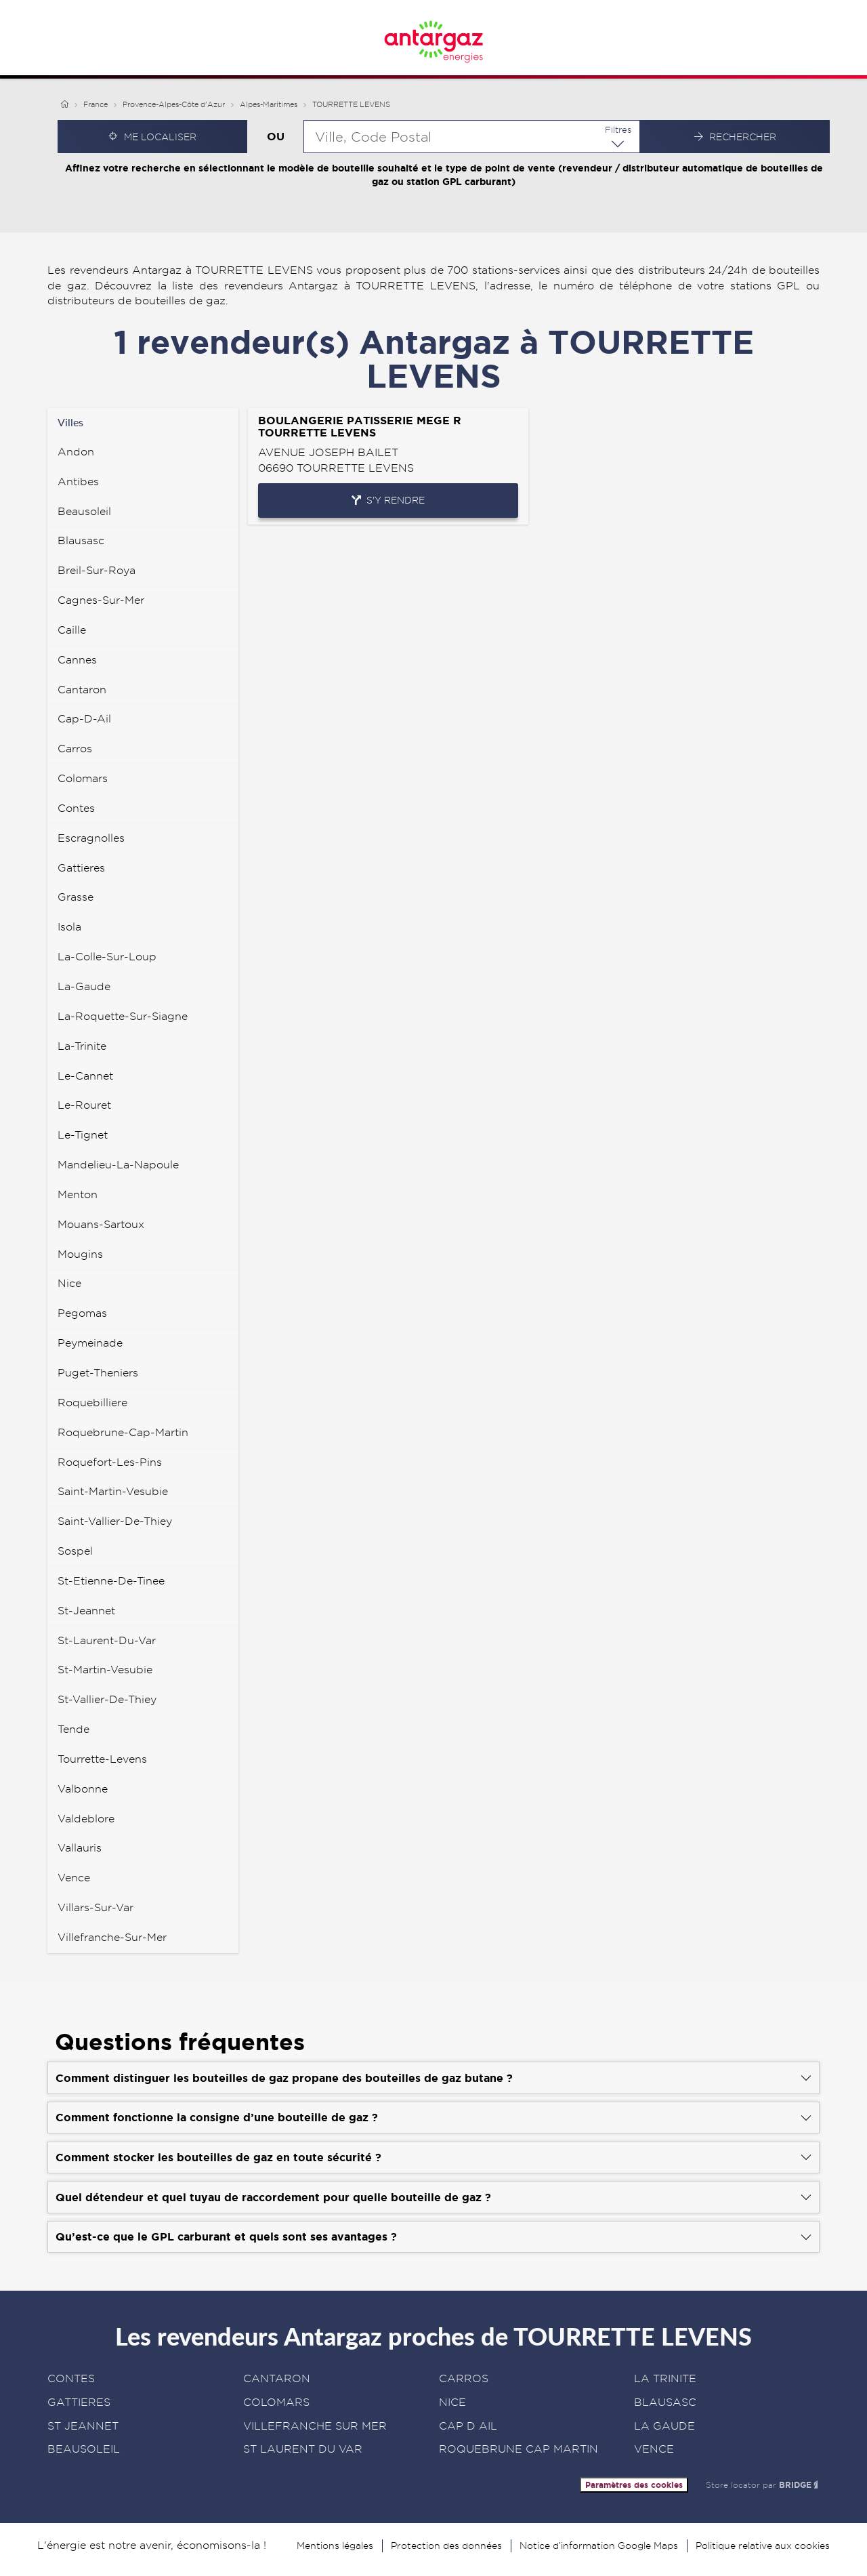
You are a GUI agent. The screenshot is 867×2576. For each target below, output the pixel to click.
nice (69, 1283)
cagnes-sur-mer (101, 600)
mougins (80, 1254)
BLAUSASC (665, 2402)
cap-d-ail (84, 718)
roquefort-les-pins (110, 1462)
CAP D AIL (468, 2426)
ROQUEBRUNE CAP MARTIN (518, 2449)
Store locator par (763, 2484)
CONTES (71, 2378)
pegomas (82, 1313)
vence (74, 1877)
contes (76, 808)
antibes (78, 481)
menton (78, 1194)
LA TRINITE (665, 2378)
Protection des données (446, 2545)
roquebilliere (92, 1402)
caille (72, 630)
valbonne (83, 1789)
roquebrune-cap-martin (123, 1432)
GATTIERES (78, 2402)
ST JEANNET (83, 2426)
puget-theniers (98, 1372)
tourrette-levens (102, 1759)
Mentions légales (335, 2545)
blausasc (81, 540)
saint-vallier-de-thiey (115, 1521)
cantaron (82, 689)
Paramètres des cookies (634, 2484)
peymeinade (90, 1343)
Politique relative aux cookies (763, 2545)
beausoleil (84, 511)
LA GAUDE (664, 2426)
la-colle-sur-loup (107, 956)
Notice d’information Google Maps (599, 2545)
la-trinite (82, 1046)
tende (73, 1729)
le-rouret (84, 1105)
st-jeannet (86, 1610)
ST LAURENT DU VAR (302, 2449)
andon (76, 451)
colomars (83, 778)
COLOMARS (276, 2402)
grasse (75, 897)
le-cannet (85, 1076)
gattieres (81, 868)
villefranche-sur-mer (112, 1937)
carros (75, 748)
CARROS (463, 2378)
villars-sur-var (95, 1907)
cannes (77, 660)
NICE (452, 2402)
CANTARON (276, 2378)
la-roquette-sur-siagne (123, 1016)
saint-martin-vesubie (113, 1491)
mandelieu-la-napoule (118, 1164)
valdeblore (86, 1818)
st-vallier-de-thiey (107, 1699)
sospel (75, 1551)
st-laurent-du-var (107, 1640)
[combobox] (471, 136)
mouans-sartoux (101, 1224)
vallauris (80, 1848)
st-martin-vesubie (105, 1669)
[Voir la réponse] (433, 2077)
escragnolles (91, 838)
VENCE (654, 2449)
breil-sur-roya (96, 570)
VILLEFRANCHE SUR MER (315, 2426)
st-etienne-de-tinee (111, 1581)
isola (69, 927)
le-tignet (83, 1135)
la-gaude (84, 986)
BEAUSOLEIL (83, 2449)
